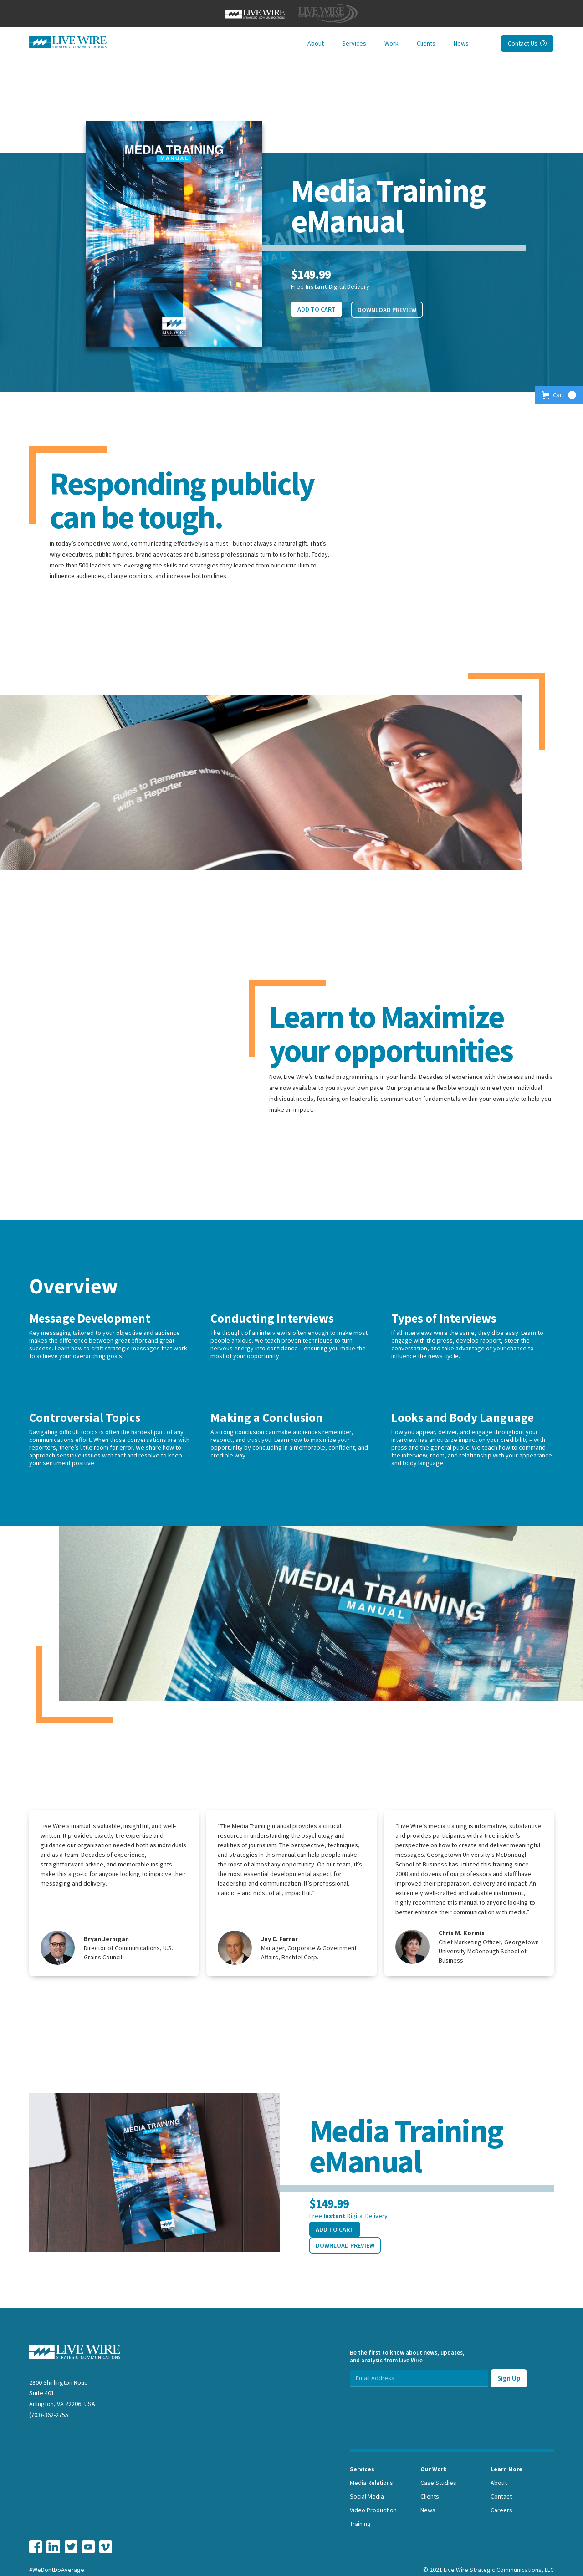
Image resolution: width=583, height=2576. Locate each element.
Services (354, 43)
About (315, 43)
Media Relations (371, 2483)
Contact (501, 2496)
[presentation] (419, 2405)
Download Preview (387, 310)
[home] (68, 42)
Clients (426, 43)
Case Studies (438, 2483)
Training (360, 2524)
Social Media (367, 2496)
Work (391, 43)
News (461, 43)
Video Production (373, 2510)
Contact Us (527, 43)
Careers (501, 2510)
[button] (559, 395)
